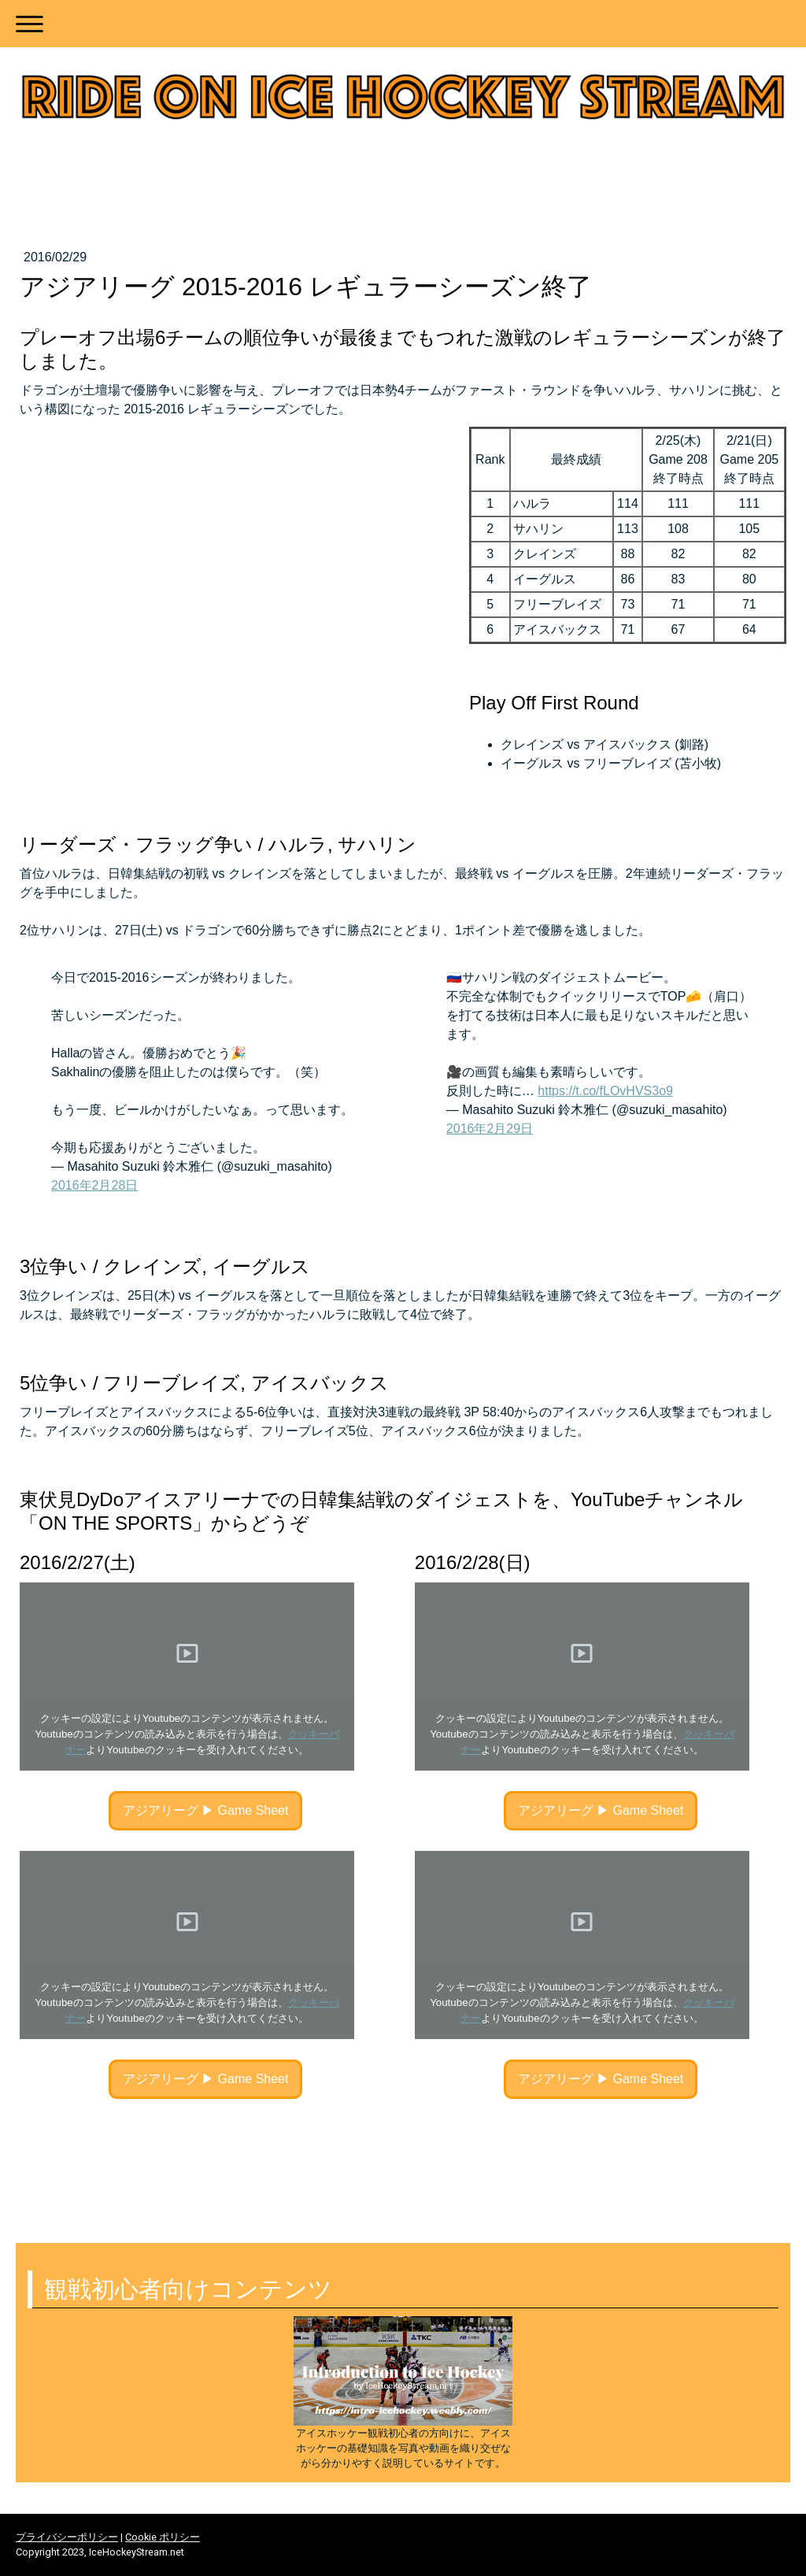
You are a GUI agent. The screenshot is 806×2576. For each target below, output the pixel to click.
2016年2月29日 (489, 1128)
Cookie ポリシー (162, 2537)
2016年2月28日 (94, 1185)
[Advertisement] (403, 2158)
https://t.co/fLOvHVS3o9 (605, 1090)
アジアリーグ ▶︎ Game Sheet (206, 1810)
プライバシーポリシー (67, 2537)
